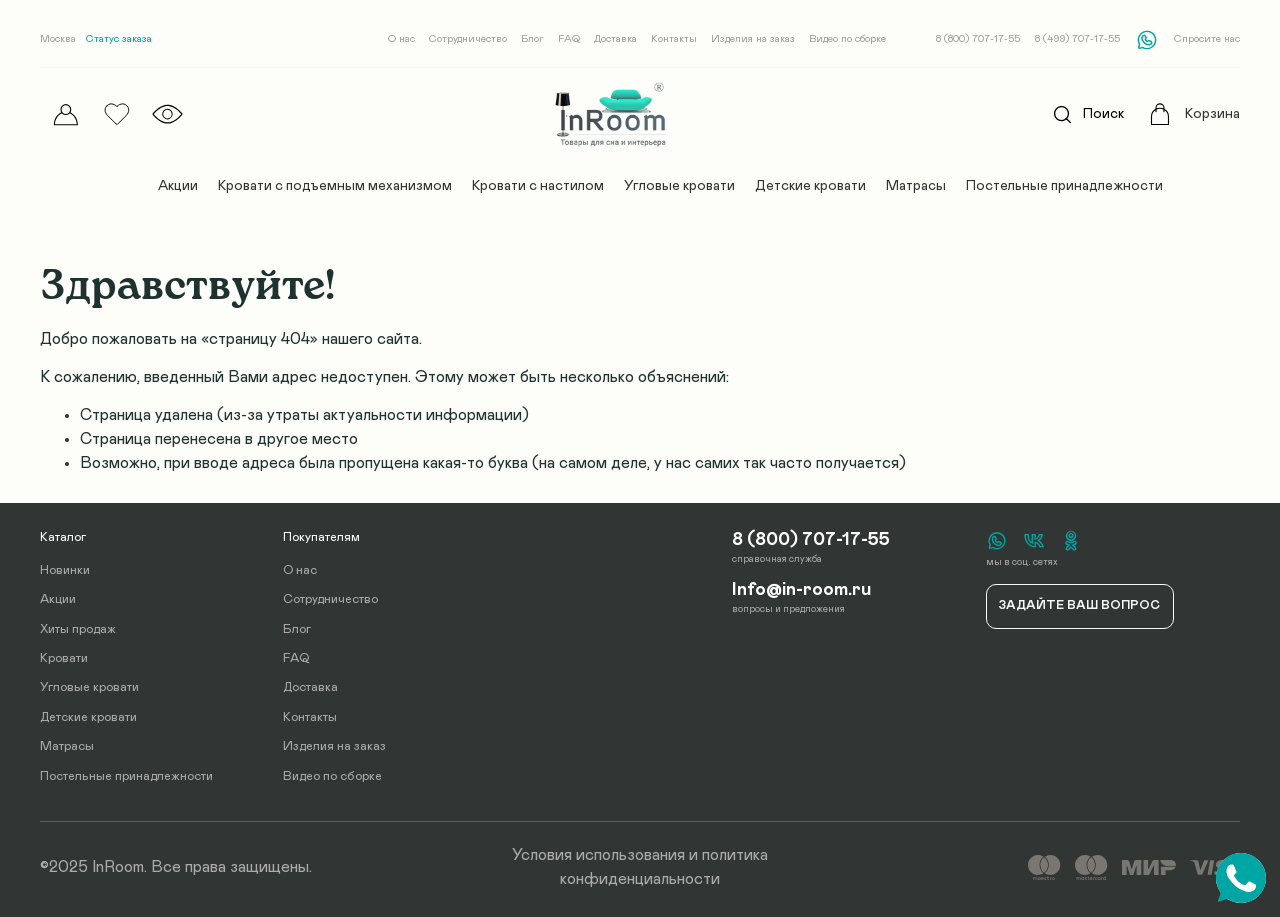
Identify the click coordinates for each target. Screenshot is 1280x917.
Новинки (65, 570)
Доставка (615, 39)
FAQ (569, 39)
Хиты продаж (78, 629)
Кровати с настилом (538, 186)
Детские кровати (810, 186)
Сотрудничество (468, 39)
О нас (401, 39)
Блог (532, 39)
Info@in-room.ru (801, 590)
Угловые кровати (679, 186)
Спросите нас (1207, 39)
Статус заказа (119, 39)
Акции (178, 186)
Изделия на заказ (753, 39)
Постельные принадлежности (1064, 186)
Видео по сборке (847, 39)
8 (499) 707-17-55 (1077, 39)
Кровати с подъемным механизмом (335, 186)
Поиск (1083, 114)
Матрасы (916, 186)
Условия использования (598, 855)
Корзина (1212, 114)
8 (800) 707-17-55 (978, 39)
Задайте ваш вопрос (1079, 605)
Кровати (64, 658)
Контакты (674, 39)
